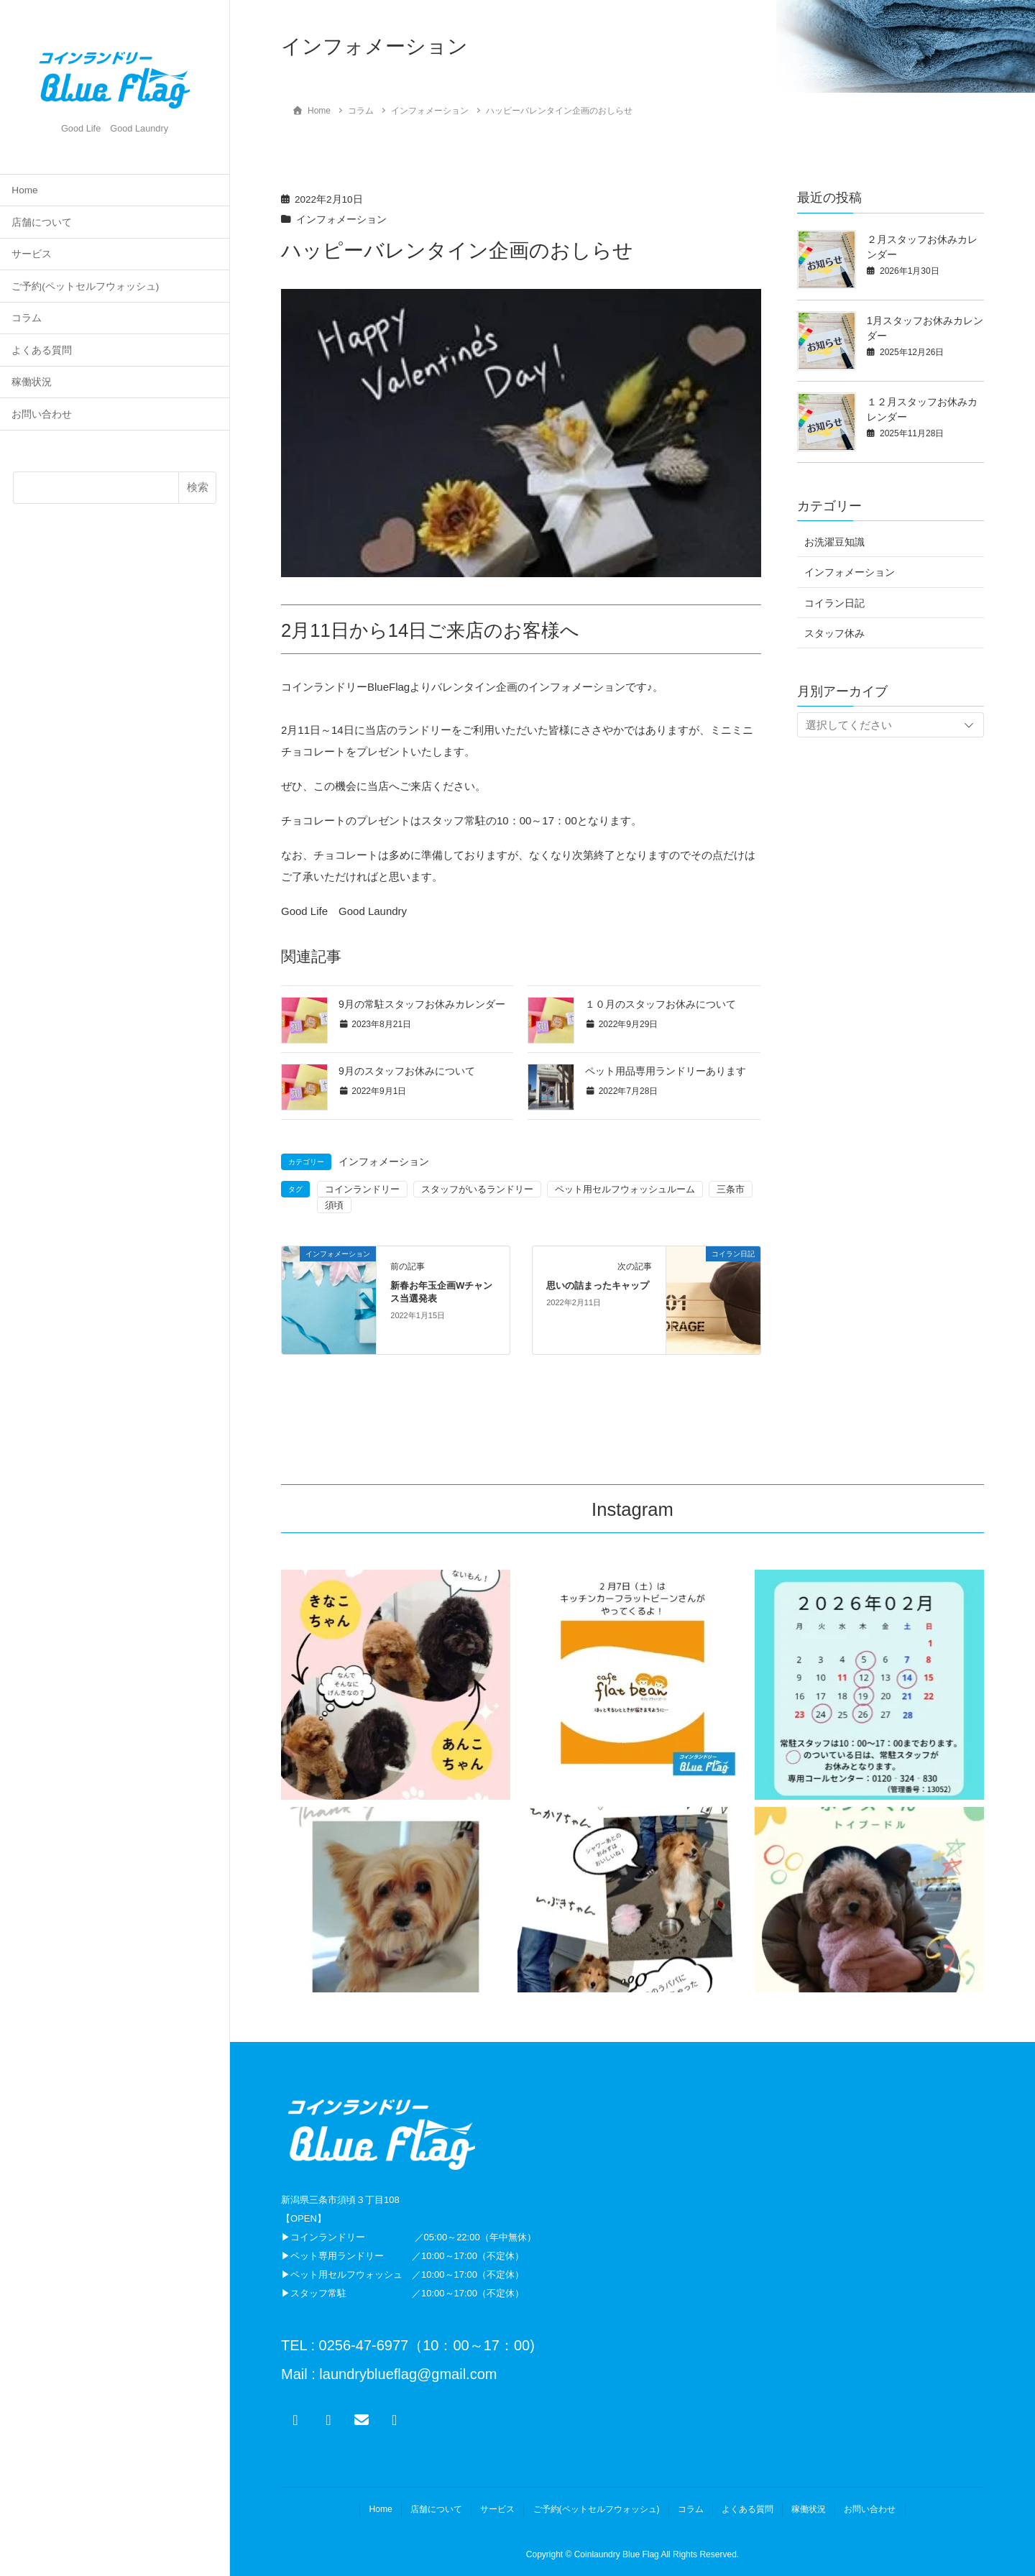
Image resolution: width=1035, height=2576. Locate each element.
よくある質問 (42, 350)
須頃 (334, 1205)
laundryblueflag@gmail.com (406, 2374)
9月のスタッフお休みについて (407, 1071)
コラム (27, 318)
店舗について (42, 222)
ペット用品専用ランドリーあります (665, 1071)
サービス (32, 254)
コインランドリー (362, 1189)
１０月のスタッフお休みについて (660, 1004)
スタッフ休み (834, 633)
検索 (197, 487)
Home (24, 190)
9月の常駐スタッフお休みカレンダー (422, 1004)
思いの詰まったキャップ (597, 1285)
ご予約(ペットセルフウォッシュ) (85, 286)
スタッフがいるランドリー (477, 1189)
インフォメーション (341, 219)
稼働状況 (32, 382)
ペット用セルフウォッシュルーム (625, 1189)
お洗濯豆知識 (834, 542)
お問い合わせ (42, 414)
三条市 (731, 1189)
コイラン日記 (834, 603)
